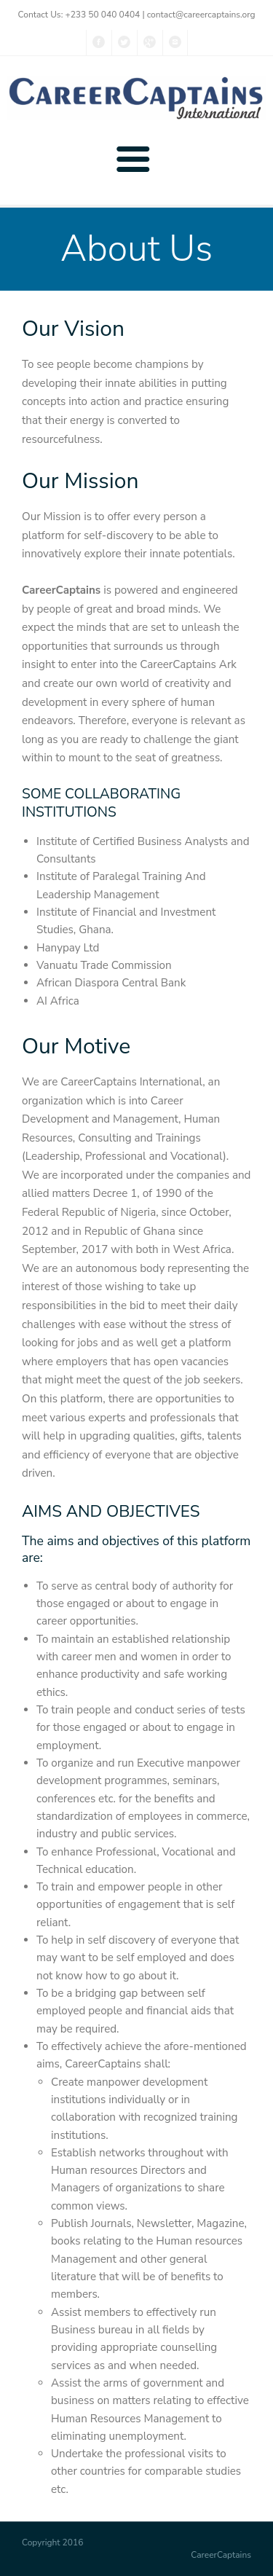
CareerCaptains (221, 2555)
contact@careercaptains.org (201, 14)
